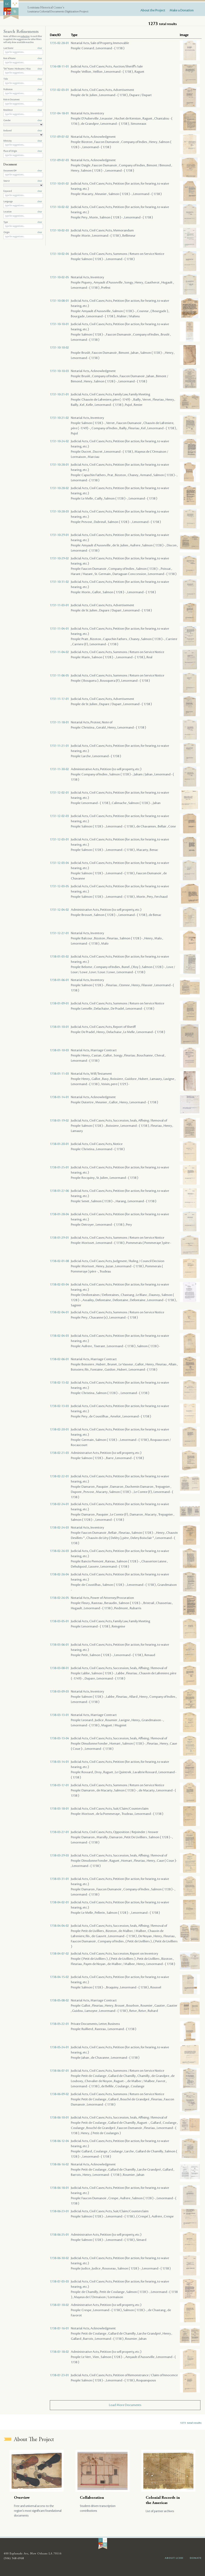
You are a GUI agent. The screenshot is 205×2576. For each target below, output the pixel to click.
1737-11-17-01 (59, 699)
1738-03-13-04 (59, 1738)
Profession (22, 89)
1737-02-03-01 (59, 90)
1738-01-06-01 (59, 980)
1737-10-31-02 (59, 582)
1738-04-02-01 (59, 1902)
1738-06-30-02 (59, 2258)
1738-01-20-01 (59, 1144)
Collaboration (92, 2498)
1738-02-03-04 (59, 1284)
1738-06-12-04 (59, 2141)
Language (22, 201)
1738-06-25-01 (59, 2234)
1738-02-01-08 (59, 1261)
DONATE (196, 2558)
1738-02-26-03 (59, 1551)
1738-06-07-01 (59, 2070)
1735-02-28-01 (59, 43)
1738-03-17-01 (59, 1785)
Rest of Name (22, 58)
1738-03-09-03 (59, 1691)
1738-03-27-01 (59, 1832)
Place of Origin (22, 151)
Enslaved (22, 130)
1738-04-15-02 (59, 1977)
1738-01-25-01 (59, 1167)
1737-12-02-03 (59, 816)
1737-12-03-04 (59, 863)
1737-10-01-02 (59, 183)
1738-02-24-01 (59, 1504)
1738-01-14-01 (59, 1097)
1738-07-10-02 (59, 2305)
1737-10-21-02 (59, 418)
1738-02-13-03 (59, 1406)
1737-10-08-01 (59, 301)
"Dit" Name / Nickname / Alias (22, 68)
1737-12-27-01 (59, 933)
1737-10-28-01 (59, 464)
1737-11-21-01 (59, 746)
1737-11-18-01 (59, 722)
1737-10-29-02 (59, 558)
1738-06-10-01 (59, 2117)
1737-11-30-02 (59, 769)
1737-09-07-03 (59, 160)
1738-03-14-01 (59, 1762)
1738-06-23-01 (59, 2211)
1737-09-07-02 (59, 137)
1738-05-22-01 (59, 2024)
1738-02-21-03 (59, 1453)
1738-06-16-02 (59, 2164)
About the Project (152, 10)
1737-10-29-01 (59, 535)
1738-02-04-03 (59, 1336)
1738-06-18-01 (59, 2188)
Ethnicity (22, 141)
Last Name (22, 48)
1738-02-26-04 (59, 1574)
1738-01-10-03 (59, 1050)
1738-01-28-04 (59, 1214)
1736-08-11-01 (59, 66)
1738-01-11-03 (59, 1073)
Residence (22, 110)
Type (22, 222)
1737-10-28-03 (59, 511)
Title (22, 79)
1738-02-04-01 (59, 1312)
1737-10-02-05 (59, 277)
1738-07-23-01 (59, 2375)
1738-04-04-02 (59, 1926)
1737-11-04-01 (59, 628)
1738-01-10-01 (59, 1027)
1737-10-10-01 (59, 324)
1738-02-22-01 (59, 1476)
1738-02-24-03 (59, 1527)
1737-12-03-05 (59, 886)
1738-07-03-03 (59, 2281)
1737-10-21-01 (59, 394)
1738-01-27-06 (59, 1191)
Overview (22, 2498)
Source (22, 181)
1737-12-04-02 (59, 910)
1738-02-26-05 (59, 1598)
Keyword (22, 191)
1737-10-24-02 (59, 441)
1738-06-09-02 (59, 2094)
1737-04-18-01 (59, 113)
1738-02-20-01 (59, 1429)
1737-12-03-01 (59, 839)
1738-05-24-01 (59, 2047)
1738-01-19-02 (59, 1120)
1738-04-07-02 (59, 1953)
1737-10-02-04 (59, 254)
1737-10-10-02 (59, 347)
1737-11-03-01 (59, 605)
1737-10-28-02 (59, 488)
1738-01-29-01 (59, 1237)
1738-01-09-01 (59, 1003)
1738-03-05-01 (59, 1621)
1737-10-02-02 (59, 207)
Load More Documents (125, 2405)
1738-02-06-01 (59, 1359)
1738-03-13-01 (59, 1715)
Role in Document (22, 99)
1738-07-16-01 (59, 2328)
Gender (22, 120)
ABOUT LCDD (174, 2558)
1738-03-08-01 (59, 1668)
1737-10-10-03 (59, 371)
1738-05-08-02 (59, 2000)
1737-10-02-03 (59, 230)
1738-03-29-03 (59, 1855)
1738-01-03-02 (59, 956)
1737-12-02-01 (59, 792)
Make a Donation (182, 10)
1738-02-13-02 (59, 1382)
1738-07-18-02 (59, 2352)
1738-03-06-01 (59, 1644)
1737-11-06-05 (59, 675)
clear (39, 48)
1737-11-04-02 (59, 652)
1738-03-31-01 (59, 1879)
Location (22, 211)
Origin (22, 232)
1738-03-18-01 (59, 1808)
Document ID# (22, 170)
